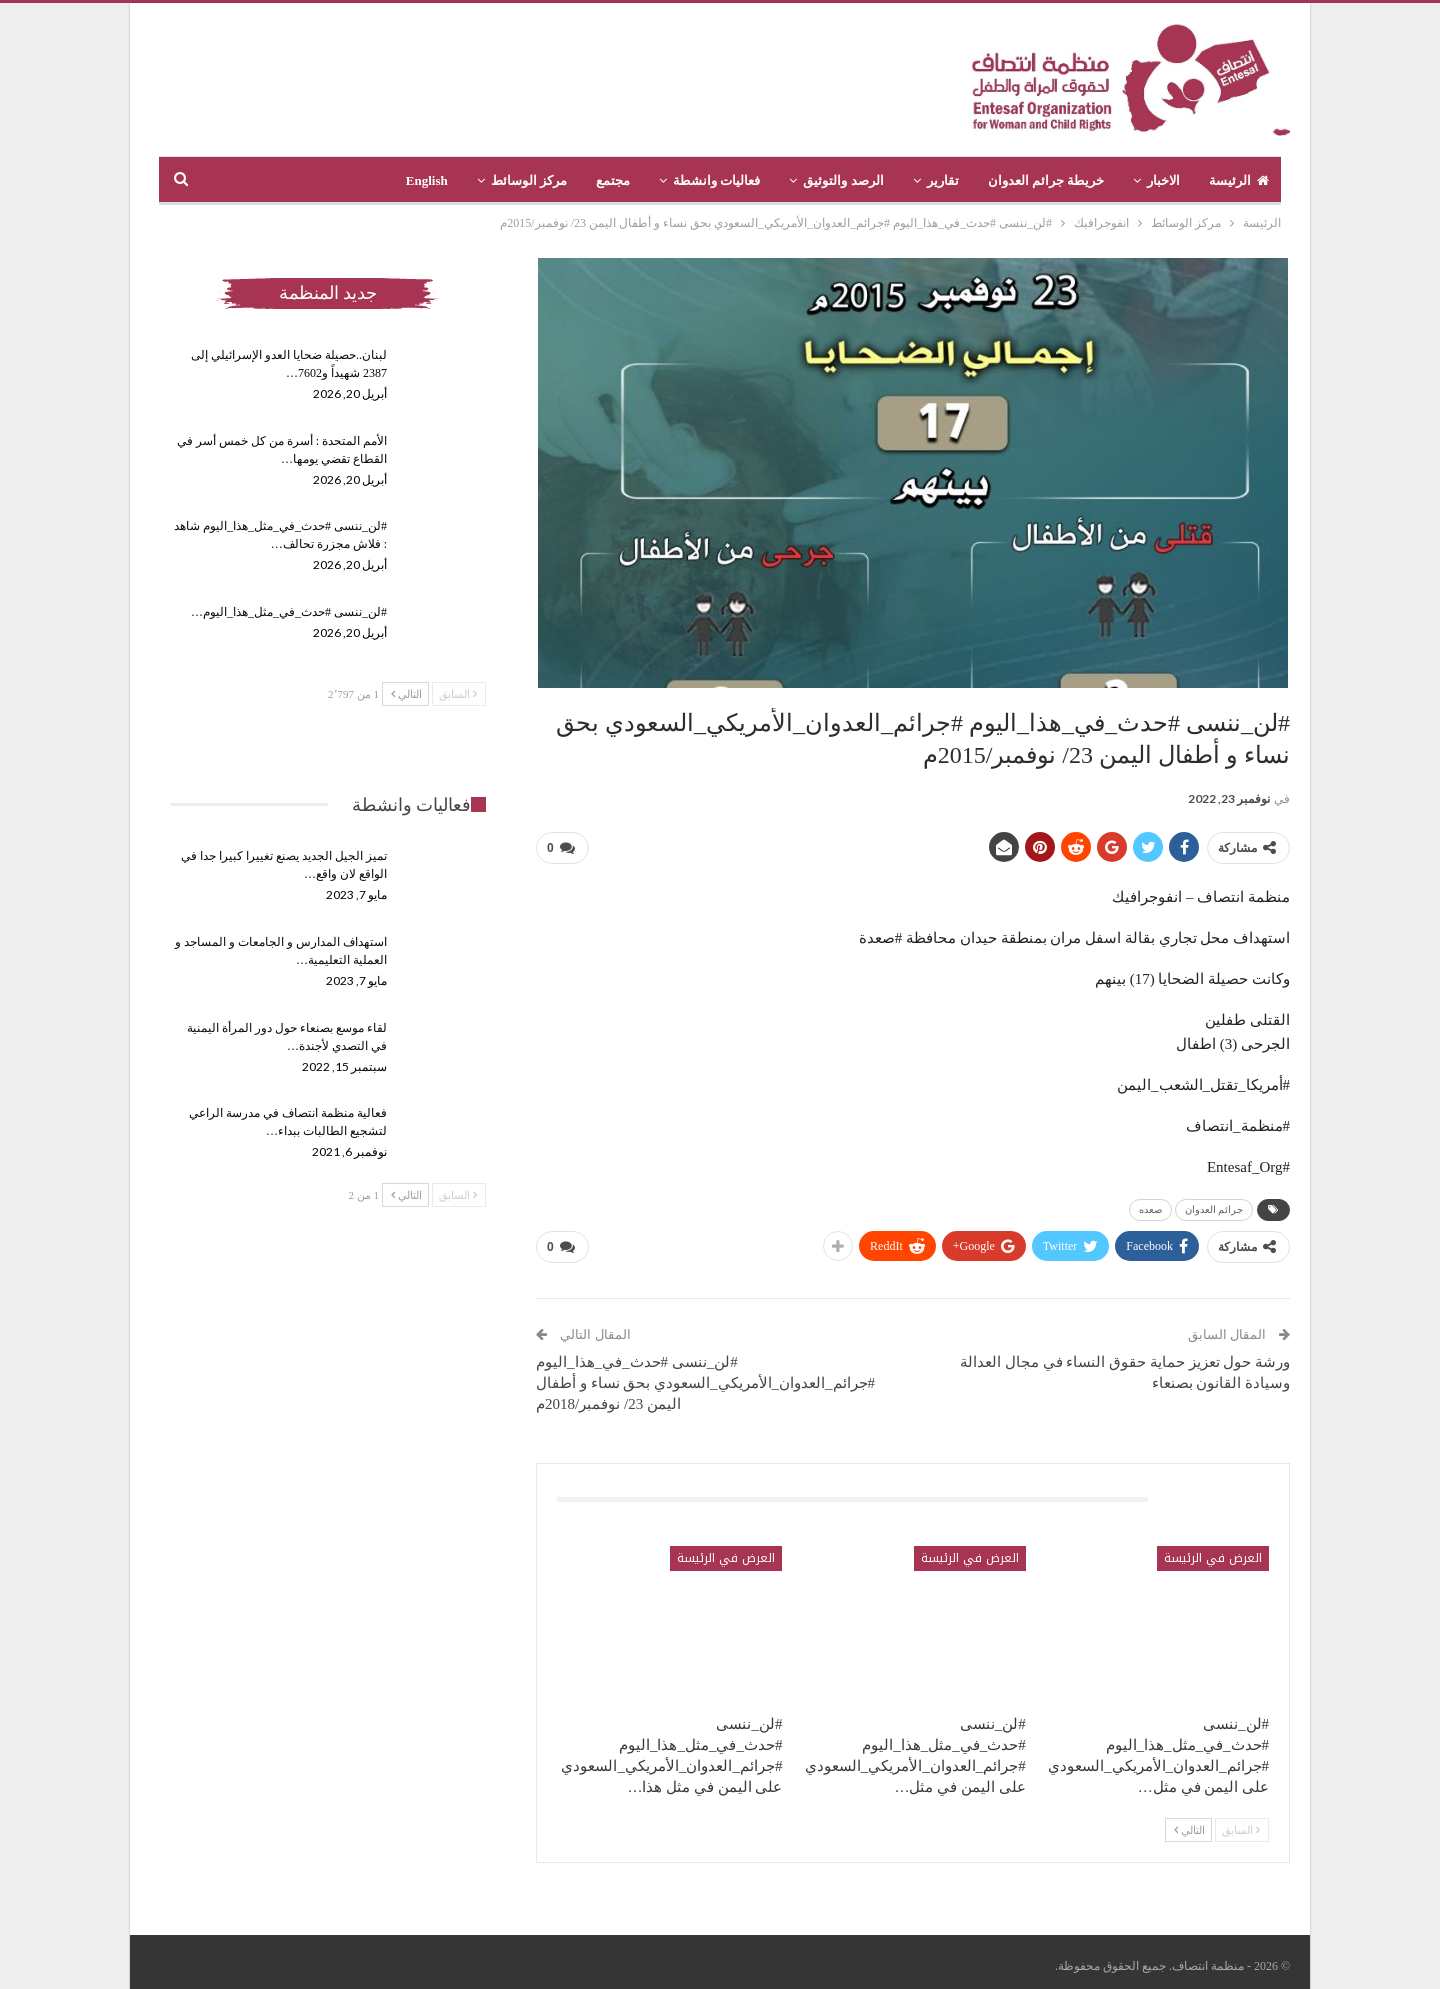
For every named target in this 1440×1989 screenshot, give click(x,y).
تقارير (943, 180)
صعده (1150, 1205)
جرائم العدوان (1214, 1205)
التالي (1189, 1822)
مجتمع (613, 180)
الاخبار (1163, 180)
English (427, 180)
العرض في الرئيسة (1213, 1551)
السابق (1241, 1822)
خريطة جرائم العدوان (1046, 180)
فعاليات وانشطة (716, 180)
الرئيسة (1239, 180)
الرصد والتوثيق (843, 180)
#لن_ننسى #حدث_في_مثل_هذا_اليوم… (289, 612)
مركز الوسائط (529, 180)
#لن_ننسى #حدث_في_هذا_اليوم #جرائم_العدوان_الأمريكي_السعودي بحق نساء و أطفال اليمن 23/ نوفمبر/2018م (705, 1376)
